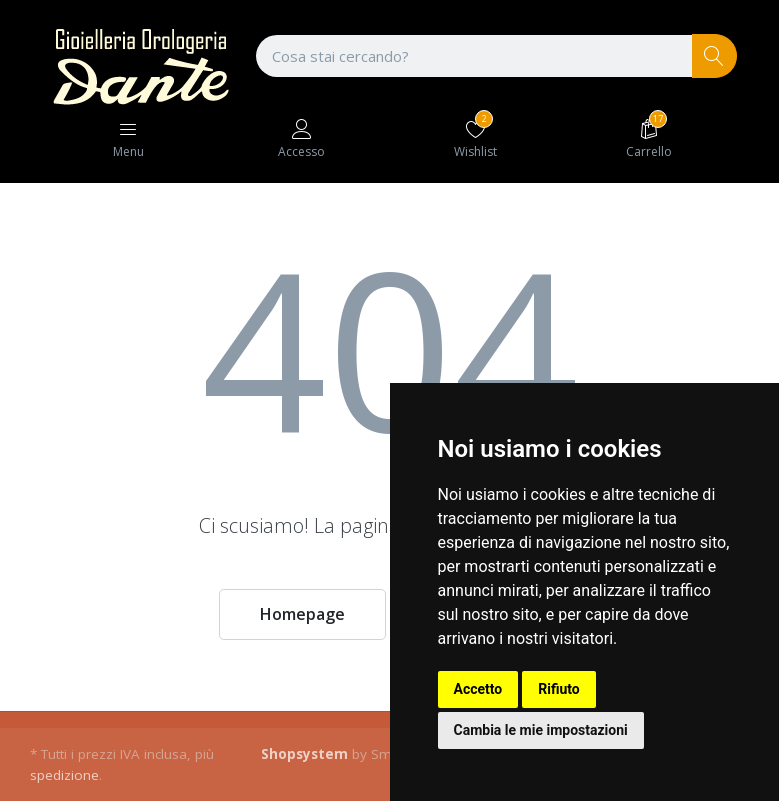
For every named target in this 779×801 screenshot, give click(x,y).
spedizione (64, 775)
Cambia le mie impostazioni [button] (541, 730)
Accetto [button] (478, 689)
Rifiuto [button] (559, 689)
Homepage (302, 614)
